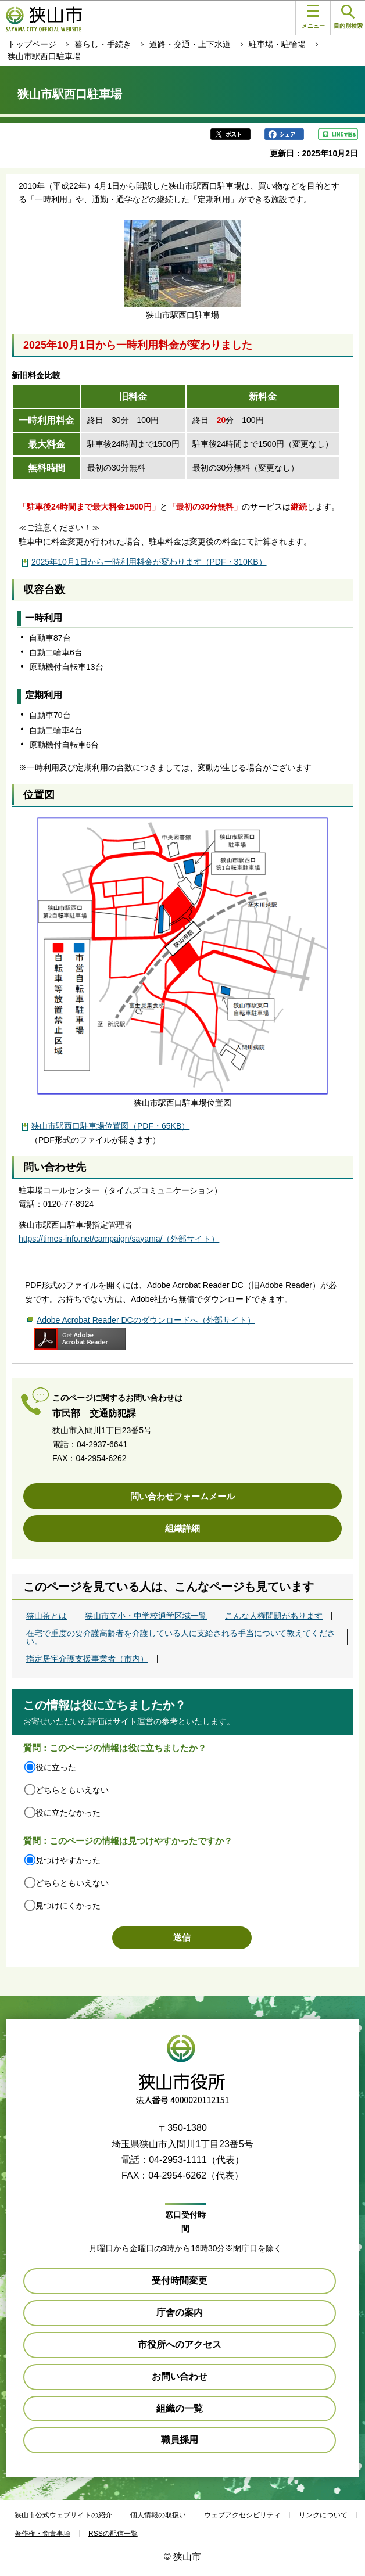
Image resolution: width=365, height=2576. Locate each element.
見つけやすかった (68, 1860)
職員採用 (179, 2440)
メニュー (313, 17)
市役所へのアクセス (179, 2344)
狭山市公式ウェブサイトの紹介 (63, 2515)
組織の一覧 (179, 2408)
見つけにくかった (68, 1905)
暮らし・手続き (102, 44)
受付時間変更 (179, 2281)
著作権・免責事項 (42, 2533)
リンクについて (323, 2515)
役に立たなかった (68, 1812)
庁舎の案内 (179, 2312)
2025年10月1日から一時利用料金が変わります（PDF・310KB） (149, 561)
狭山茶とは (46, 1616)
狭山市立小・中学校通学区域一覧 (146, 1616)
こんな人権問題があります (274, 1616)
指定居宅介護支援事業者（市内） (87, 1659)
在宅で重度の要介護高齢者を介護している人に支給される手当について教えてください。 (180, 1637)
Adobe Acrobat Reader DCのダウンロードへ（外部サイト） (146, 1320)
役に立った (55, 1767)
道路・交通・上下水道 (190, 44)
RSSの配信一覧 (113, 2533)
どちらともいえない (72, 1790)
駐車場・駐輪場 (277, 44)
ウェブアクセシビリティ (242, 2515)
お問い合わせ (179, 2376)
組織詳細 (182, 1528)
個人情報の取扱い (158, 2515)
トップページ (32, 44)
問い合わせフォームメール (182, 1496)
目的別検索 (348, 17)
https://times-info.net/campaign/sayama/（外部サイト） (119, 1238)
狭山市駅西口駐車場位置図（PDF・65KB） (110, 1126)
